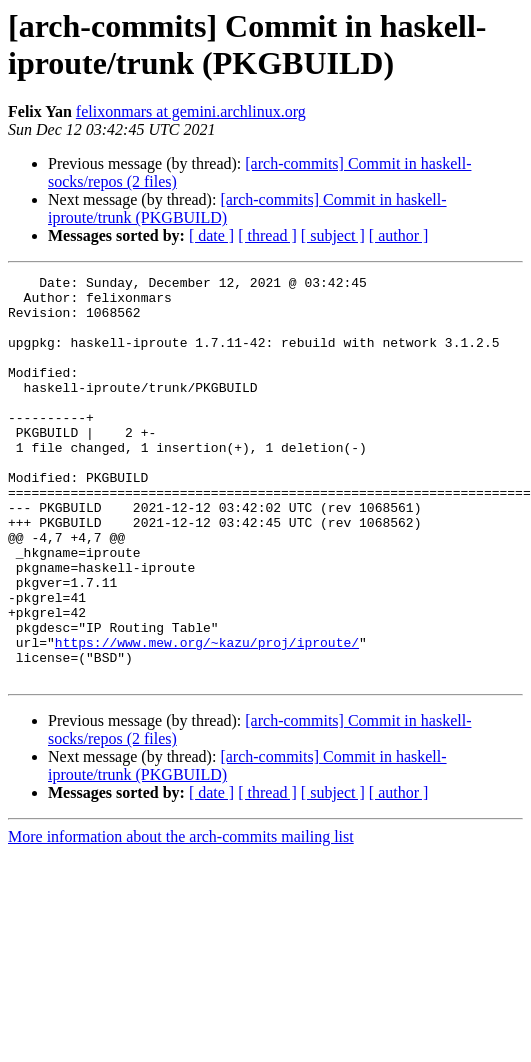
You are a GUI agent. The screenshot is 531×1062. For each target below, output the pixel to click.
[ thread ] (267, 235)
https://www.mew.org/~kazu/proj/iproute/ (207, 717)
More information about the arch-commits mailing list (181, 917)
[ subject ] (333, 235)
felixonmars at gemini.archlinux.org (191, 111)
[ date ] (211, 235)
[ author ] (399, 235)
